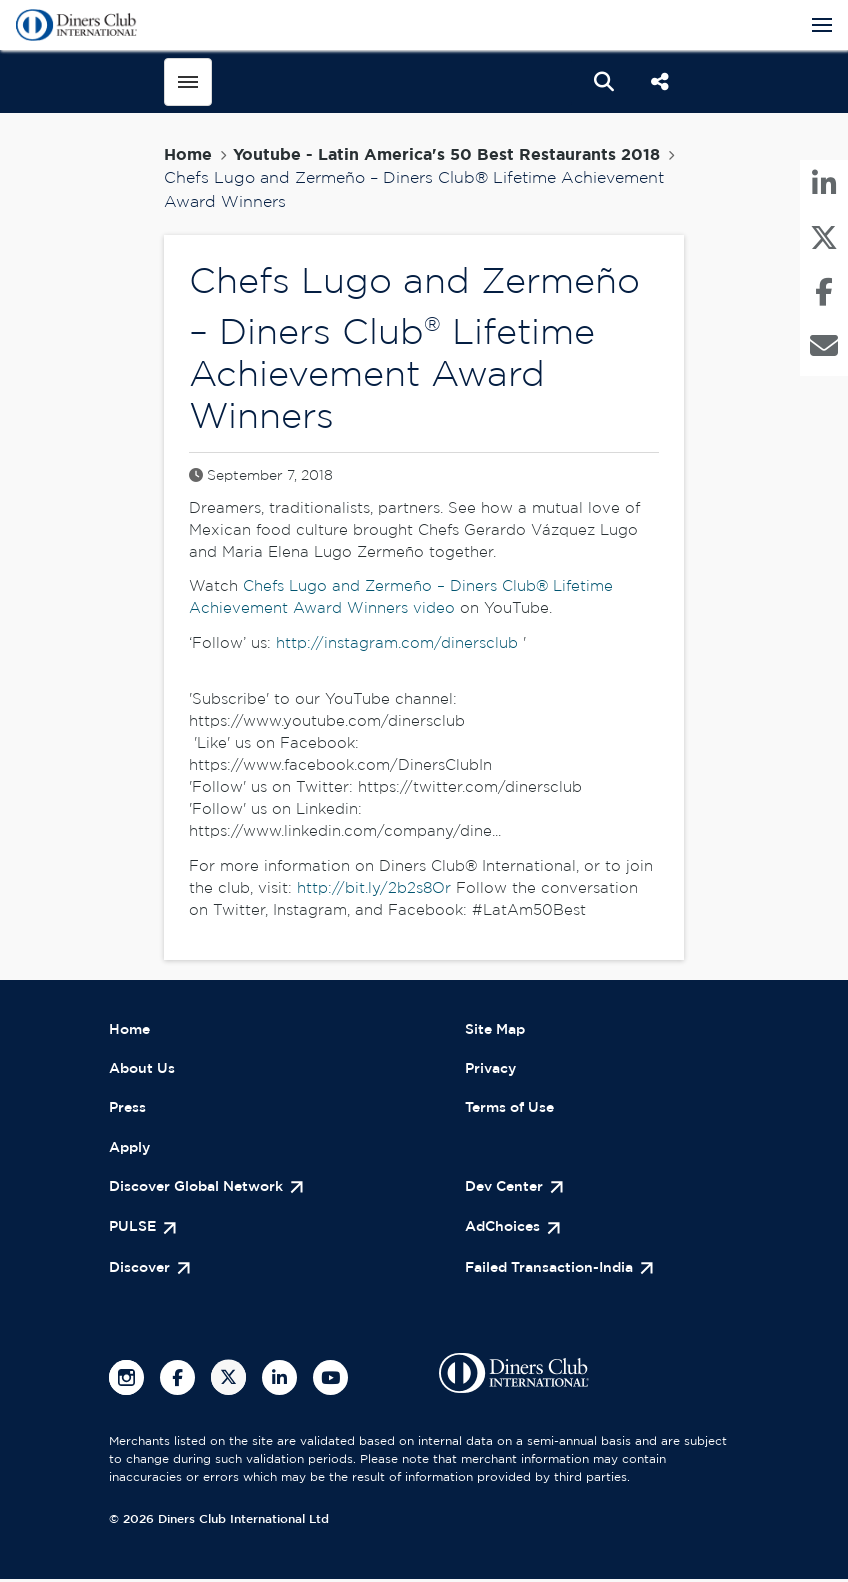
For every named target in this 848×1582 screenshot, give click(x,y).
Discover (142, 1271)
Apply (131, 1150)
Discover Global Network (204, 1190)
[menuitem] (824, 189)
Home (188, 155)
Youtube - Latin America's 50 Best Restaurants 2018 (446, 155)
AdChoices (506, 1230)
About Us (144, 1070)
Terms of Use (514, 1110)
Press (129, 1110)
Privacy (493, 1070)
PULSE (134, 1230)
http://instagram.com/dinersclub (397, 644)
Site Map (498, 1030)
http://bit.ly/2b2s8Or (374, 889)
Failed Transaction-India (556, 1271)
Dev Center (507, 1190)
